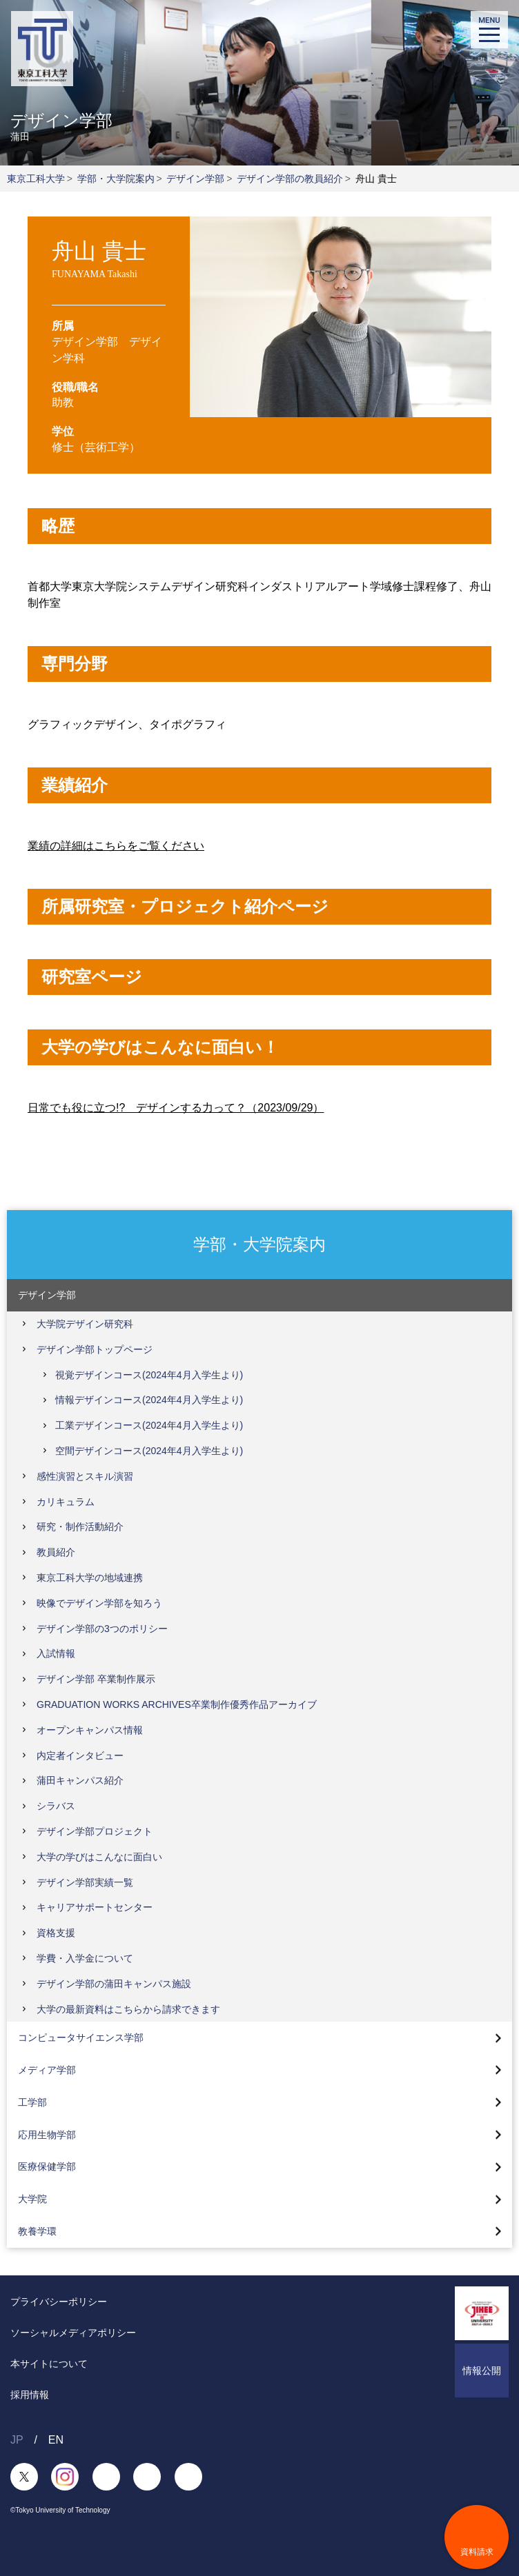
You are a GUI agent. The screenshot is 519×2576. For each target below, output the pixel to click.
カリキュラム (66, 1501)
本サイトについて (49, 2363)
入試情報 (56, 1653)
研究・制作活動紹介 (80, 1526)
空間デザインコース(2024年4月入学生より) (149, 1450)
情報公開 (481, 2370)
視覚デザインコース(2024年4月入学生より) (149, 1374)
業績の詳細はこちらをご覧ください (116, 846)
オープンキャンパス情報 (90, 1729)
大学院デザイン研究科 (85, 1323)
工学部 (32, 2102)
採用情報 (29, 2394)
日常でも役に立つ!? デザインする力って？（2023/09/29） (176, 1108)
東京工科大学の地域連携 (90, 1577)
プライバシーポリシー (58, 2301)
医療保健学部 (47, 2166)
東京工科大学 (36, 178)
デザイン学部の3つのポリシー (102, 1628)
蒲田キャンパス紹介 (80, 1780)
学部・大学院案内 (116, 178)
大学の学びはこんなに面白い (99, 1856)
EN (56, 2440)
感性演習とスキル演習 (85, 1476)
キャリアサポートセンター (95, 1907)
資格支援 (56, 1932)
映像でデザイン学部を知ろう (99, 1603)
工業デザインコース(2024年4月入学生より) (149, 1425)
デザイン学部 (195, 178)
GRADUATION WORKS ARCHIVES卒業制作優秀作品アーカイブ (177, 1704)
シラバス (56, 1805)
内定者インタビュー (80, 1755)
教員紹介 (56, 1552)
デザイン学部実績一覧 (85, 1882)
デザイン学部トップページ (95, 1349)
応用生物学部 (47, 2134)
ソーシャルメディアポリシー (73, 2332)
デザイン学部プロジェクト (95, 1831)
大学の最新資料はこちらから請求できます (128, 2009)
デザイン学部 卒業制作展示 (96, 1678)
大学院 (32, 2198)
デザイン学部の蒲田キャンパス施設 (114, 1983)
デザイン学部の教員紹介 (290, 178)
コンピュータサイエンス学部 (81, 2037)
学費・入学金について (85, 1958)
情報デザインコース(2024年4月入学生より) (149, 1399)
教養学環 (37, 2231)
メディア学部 (47, 2069)
